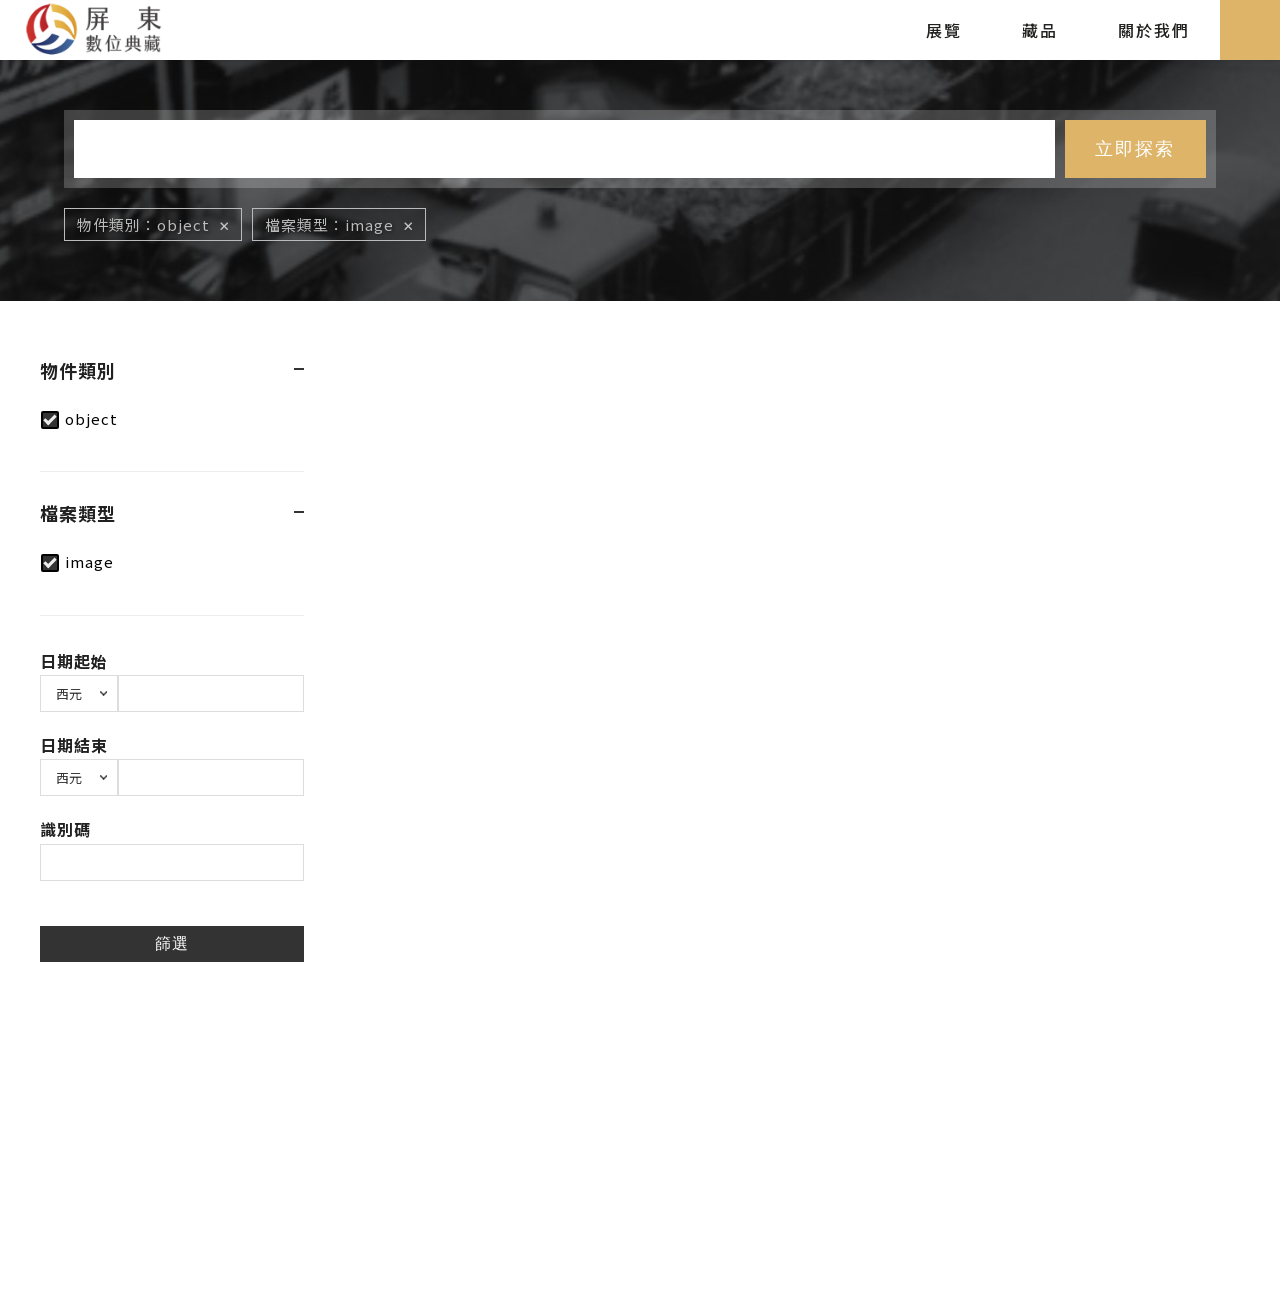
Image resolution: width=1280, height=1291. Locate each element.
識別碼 (65, 829)
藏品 (1040, 30)
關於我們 (1154, 30)
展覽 (944, 30)
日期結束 (74, 745)
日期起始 (74, 661)
